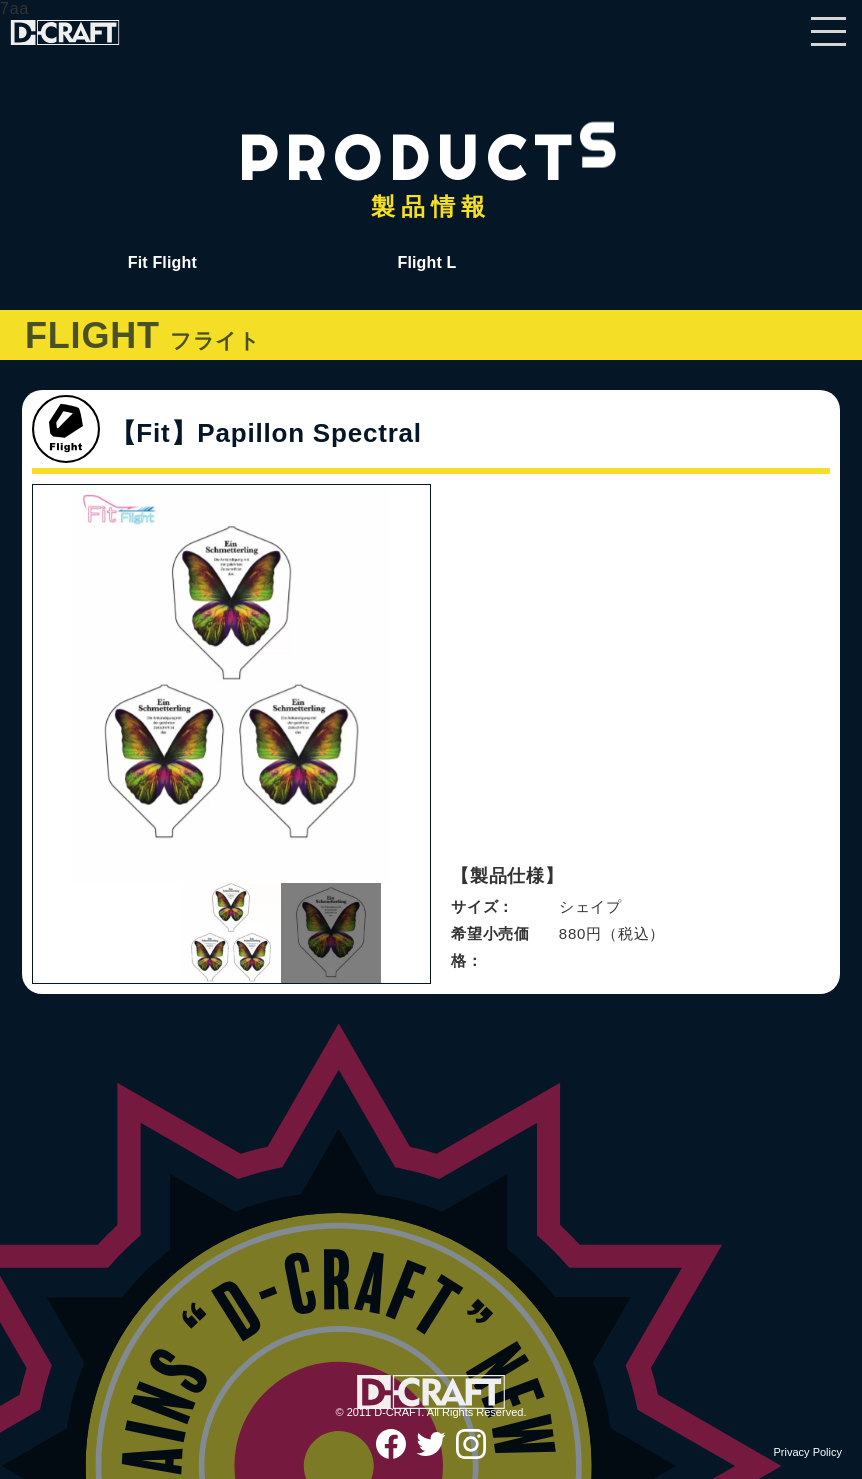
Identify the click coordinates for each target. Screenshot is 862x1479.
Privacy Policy (808, 1452)
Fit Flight (162, 262)
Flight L (426, 262)
